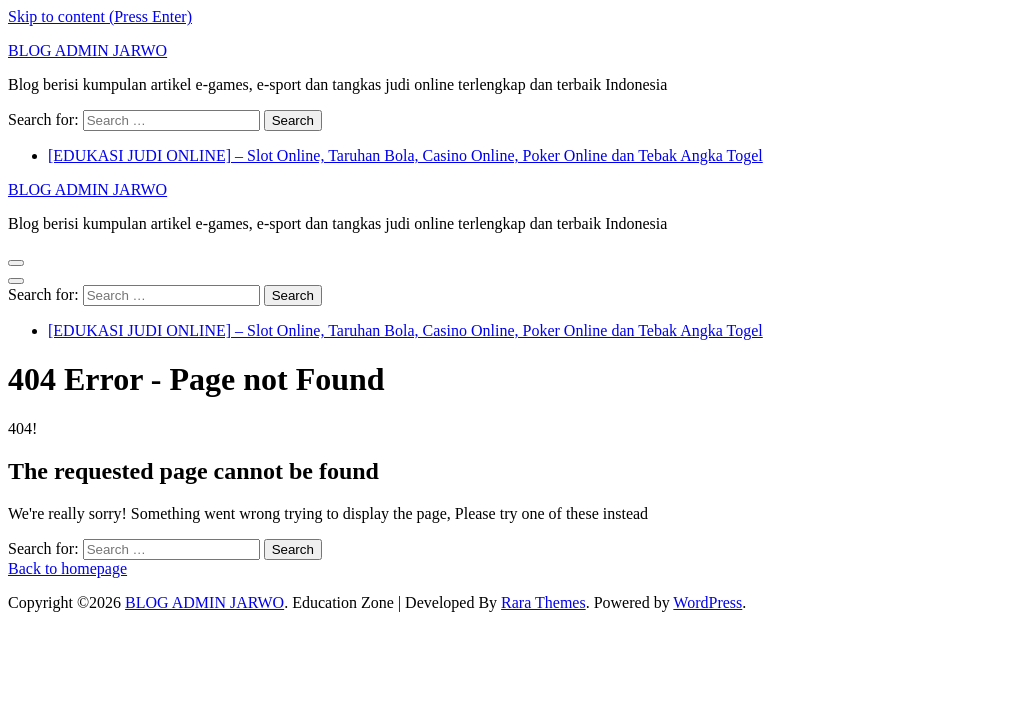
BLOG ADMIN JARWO (87, 50)
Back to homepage (67, 568)
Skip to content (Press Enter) (100, 16)
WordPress (707, 602)
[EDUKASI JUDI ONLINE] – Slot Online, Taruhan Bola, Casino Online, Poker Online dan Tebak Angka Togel (405, 155)
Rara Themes (543, 602)
